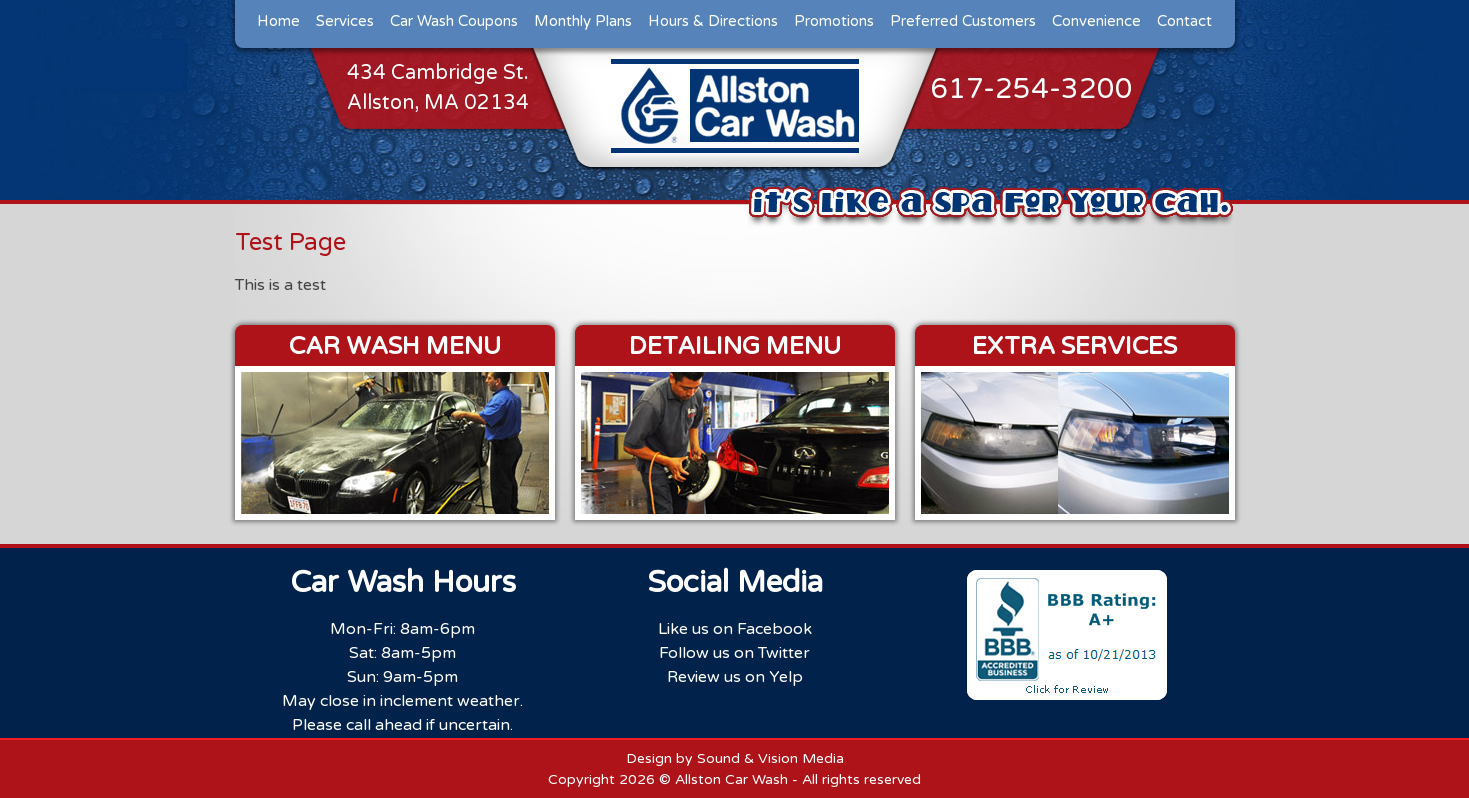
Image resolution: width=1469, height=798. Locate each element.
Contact (1184, 21)
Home (278, 21)
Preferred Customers (963, 21)
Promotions (834, 21)
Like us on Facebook (735, 629)
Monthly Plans (583, 21)
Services (345, 21)
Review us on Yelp (735, 677)
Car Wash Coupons (454, 21)
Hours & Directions (713, 21)
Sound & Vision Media (770, 758)
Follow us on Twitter (734, 653)
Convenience (1096, 21)
